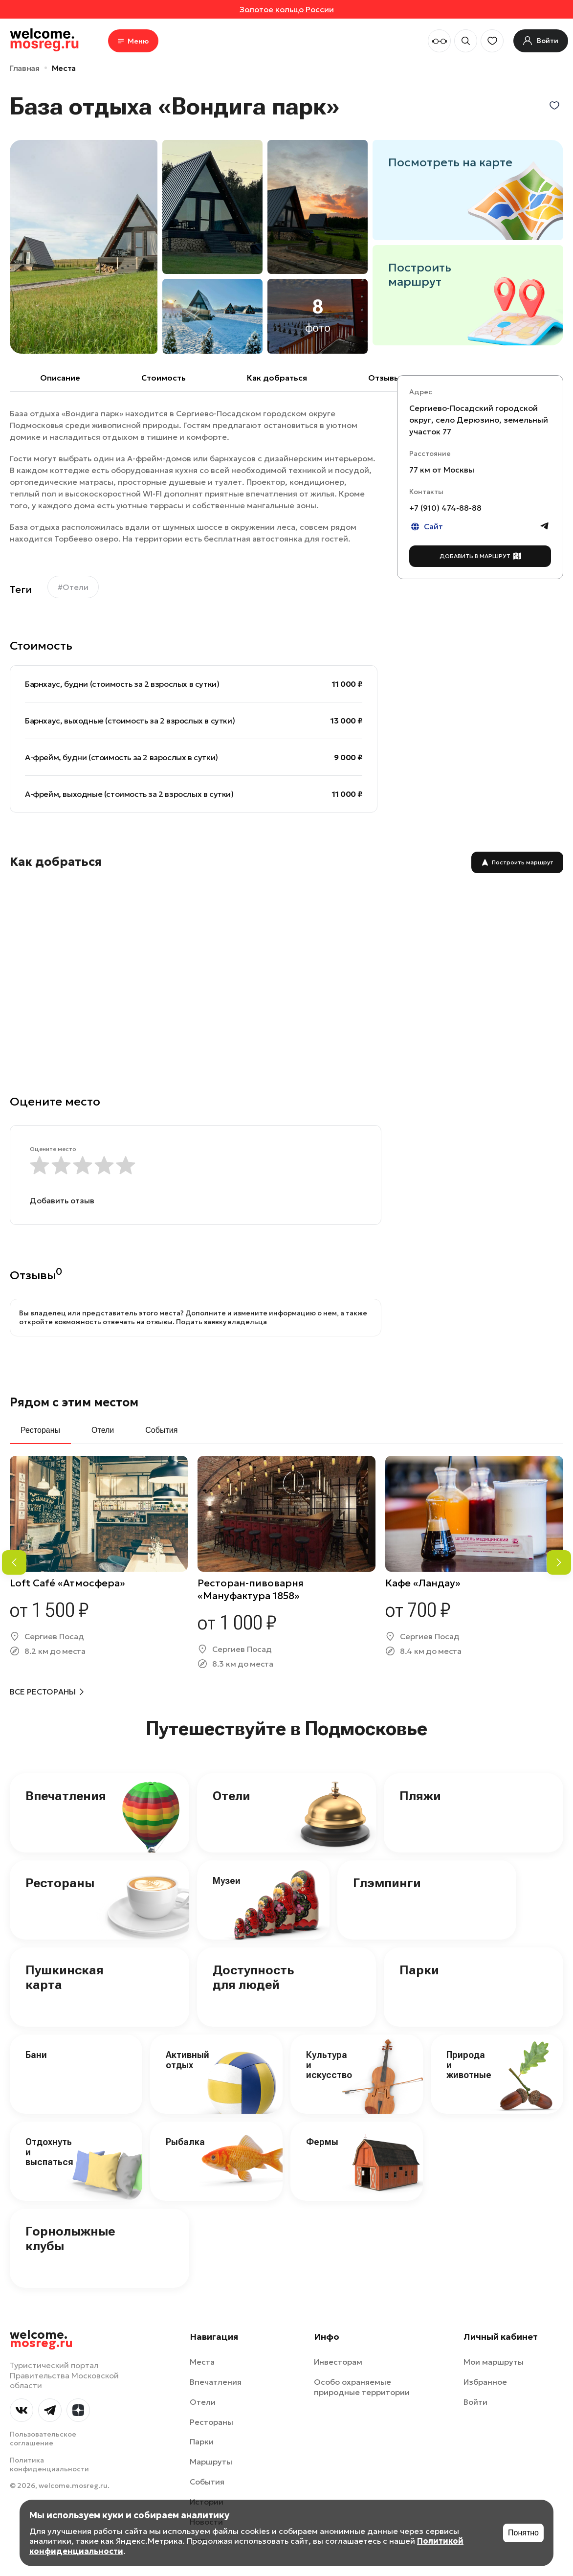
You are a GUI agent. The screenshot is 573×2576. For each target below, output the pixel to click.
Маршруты (211, 2461)
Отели (231, 1795)
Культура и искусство (329, 2065)
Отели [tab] (102, 1430)
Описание (60, 378)
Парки (419, 1970)
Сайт (426, 526)
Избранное (485, 2382)
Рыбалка (185, 2142)
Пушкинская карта (64, 1977)
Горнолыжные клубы (70, 2238)
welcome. (41, 2339)
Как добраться (277, 378)
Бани (36, 2055)
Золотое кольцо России (287, 9)
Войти (475, 2402)
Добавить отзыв (62, 1200)
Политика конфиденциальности (49, 2464)
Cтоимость (163, 378)
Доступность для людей (253, 1977)
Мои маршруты (493, 2362)
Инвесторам (338, 2362)
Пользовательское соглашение (43, 2438)
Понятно (523, 2533)
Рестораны (59, 1883)
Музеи (227, 1881)
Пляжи (420, 1795)
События (207, 2481)
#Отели (73, 587)
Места (64, 68)
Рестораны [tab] (40, 1430)
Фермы (322, 2142)
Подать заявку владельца (221, 1321)
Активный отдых (187, 2060)
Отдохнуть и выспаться (49, 2152)
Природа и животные (468, 2065)
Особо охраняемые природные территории (362, 2387)
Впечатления (65, 1795)
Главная (25, 68)
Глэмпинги (387, 1883)
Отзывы (384, 378)
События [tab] (161, 1430)
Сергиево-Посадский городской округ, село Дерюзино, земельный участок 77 (478, 419)
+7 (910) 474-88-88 (445, 508)
